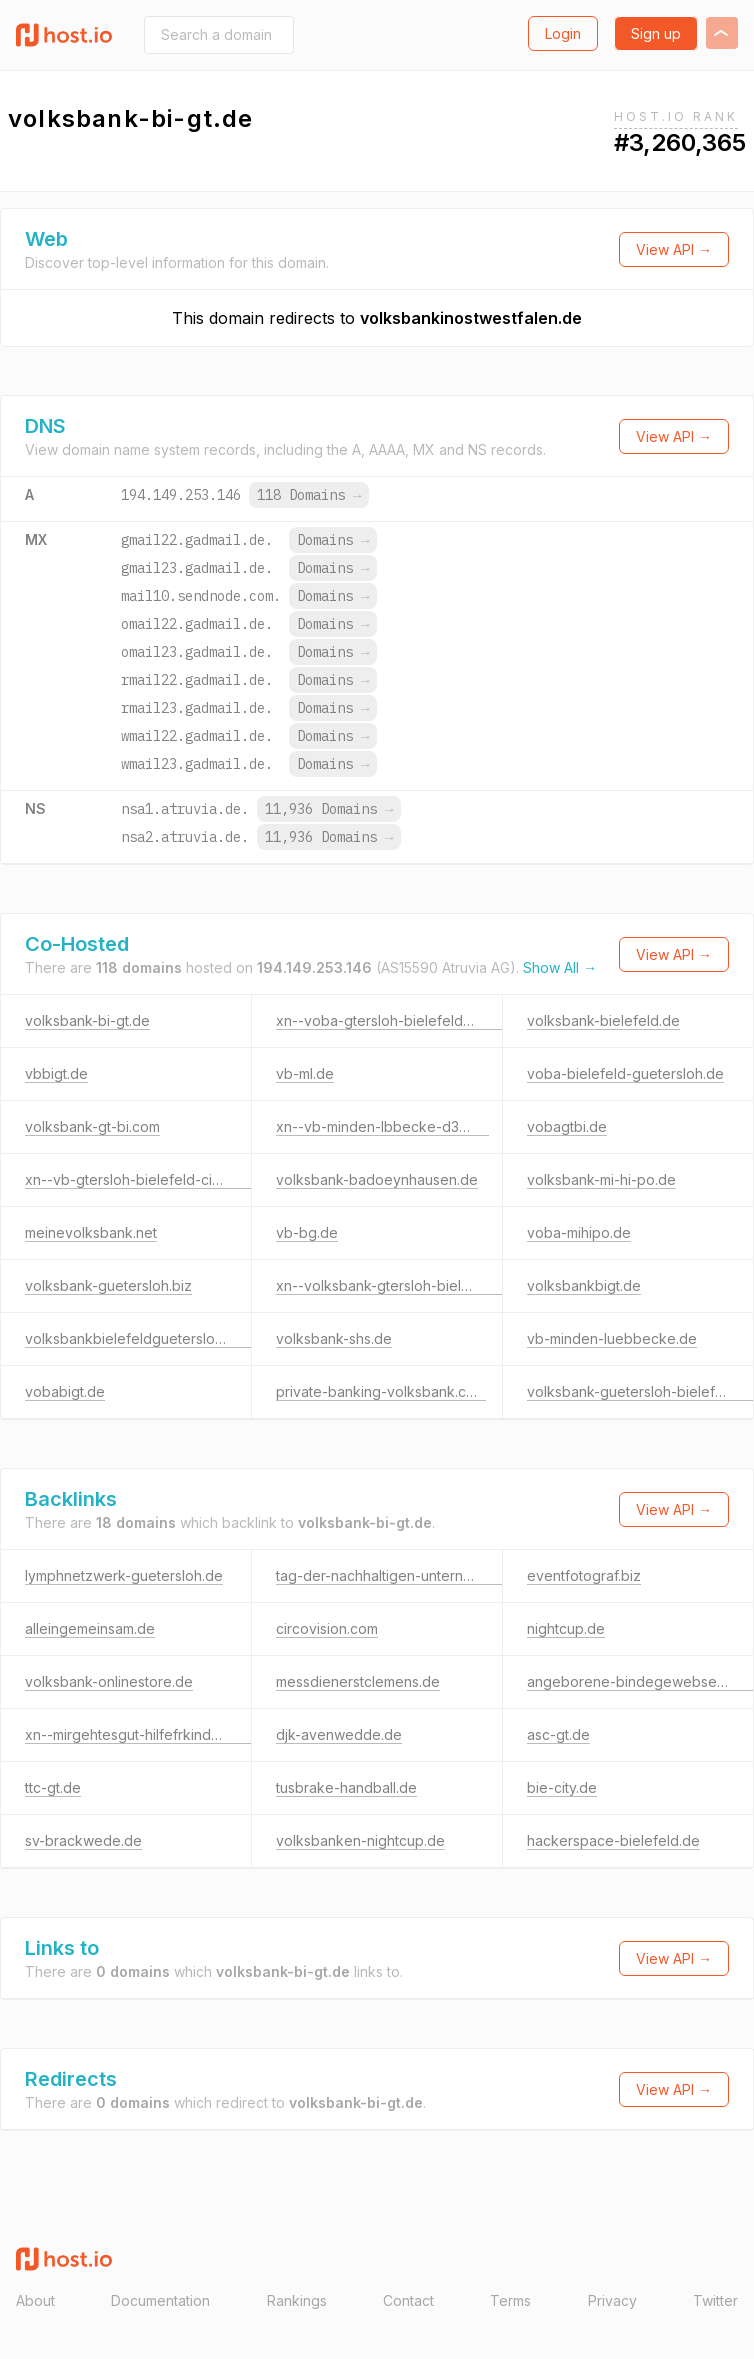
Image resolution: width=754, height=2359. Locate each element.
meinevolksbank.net (91, 1232)
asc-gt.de (558, 1734)
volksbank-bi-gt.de (87, 1020)
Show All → (560, 967)
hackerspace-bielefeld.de (613, 1840)
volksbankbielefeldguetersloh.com (139, 1338)
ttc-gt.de (53, 1787)
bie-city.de (562, 1787)
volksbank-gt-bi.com (92, 1126)
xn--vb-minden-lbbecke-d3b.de (382, 1126)
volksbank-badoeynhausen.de (377, 1179)
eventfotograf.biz (584, 1575)
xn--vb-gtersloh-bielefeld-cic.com (138, 1179)
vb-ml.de (305, 1073)
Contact (408, 2300)
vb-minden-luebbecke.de (612, 1338)
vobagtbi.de (567, 1126)
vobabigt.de (65, 1391)
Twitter (715, 2300)
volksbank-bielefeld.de (603, 1020)
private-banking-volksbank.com (381, 1391)
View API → (674, 249)
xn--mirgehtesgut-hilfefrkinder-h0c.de (150, 1734)
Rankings (297, 2300)
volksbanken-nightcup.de (360, 1840)
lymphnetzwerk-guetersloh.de (124, 1575)
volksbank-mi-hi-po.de (601, 1179)
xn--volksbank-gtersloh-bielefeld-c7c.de (411, 1285)
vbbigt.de (56, 1073)
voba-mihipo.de (579, 1232)
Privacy (612, 2300)
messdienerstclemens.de (358, 1681)
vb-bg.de (307, 1232)
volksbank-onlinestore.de (109, 1681)
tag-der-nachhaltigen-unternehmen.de (402, 1575)
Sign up (656, 33)
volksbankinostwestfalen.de (471, 318)
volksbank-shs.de (334, 1338)
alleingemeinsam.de (90, 1628)
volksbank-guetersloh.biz (108, 1285)
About (35, 2300)
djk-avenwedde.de (339, 1734)
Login (563, 33)
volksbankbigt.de (584, 1285)
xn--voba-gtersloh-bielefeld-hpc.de (395, 1020)
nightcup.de (566, 1628)
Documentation (160, 2300)
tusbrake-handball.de (346, 1787)
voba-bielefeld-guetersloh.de (625, 1073)
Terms (510, 2300)
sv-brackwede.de (83, 1840)
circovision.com (327, 1628)
